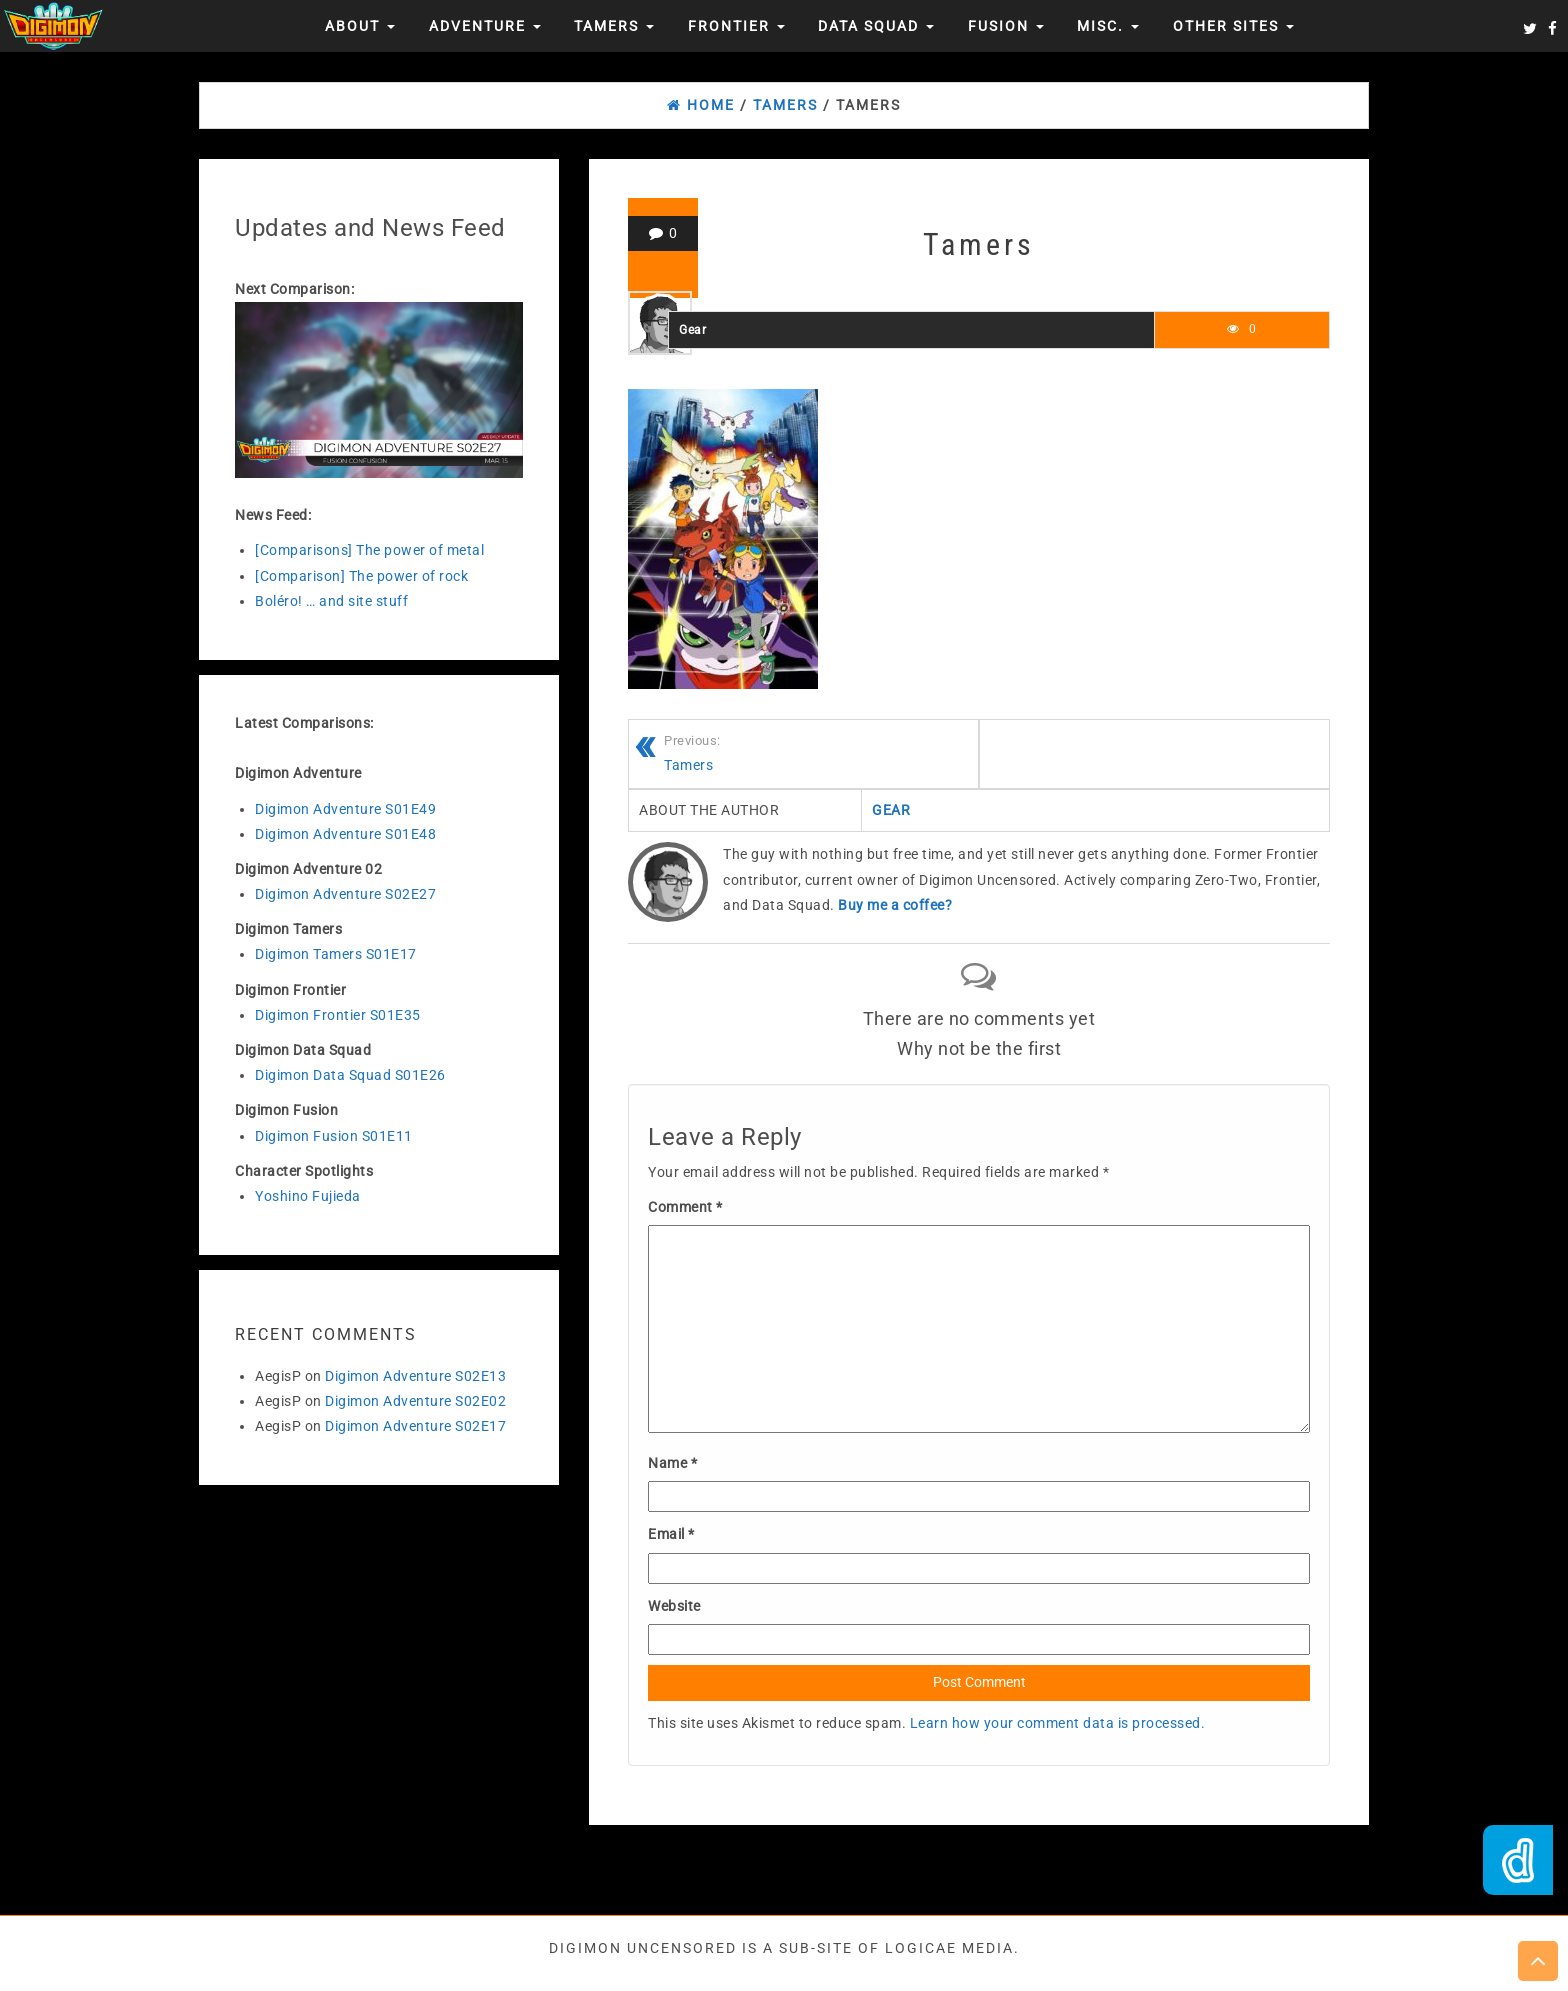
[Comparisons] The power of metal (369, 550)
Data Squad (876, 26)
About (360, 26)
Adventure (485, 26)
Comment (685, 1207)
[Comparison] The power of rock (361, 576)
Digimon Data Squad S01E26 (350, 1075)
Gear (692, 330)
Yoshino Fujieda (308, 1196)
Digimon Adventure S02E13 (415, 1376)
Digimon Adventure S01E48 (345, 834)
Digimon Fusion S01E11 (334, 1136)
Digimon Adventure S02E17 (415, 1426)
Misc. (1108, 26)
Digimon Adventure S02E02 (415, 1401)
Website (674, 1606)
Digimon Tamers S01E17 (336, 954)
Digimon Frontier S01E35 (338, 1015)
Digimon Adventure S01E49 (345, 809)
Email (671, 1534)
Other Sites (1233, 26)
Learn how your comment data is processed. (1058, 1723)
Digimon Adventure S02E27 (345, 894)
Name (672, 1463)
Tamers (614, 26)
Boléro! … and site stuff (331, 601)
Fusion (1006, 26)
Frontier (736, 26)
